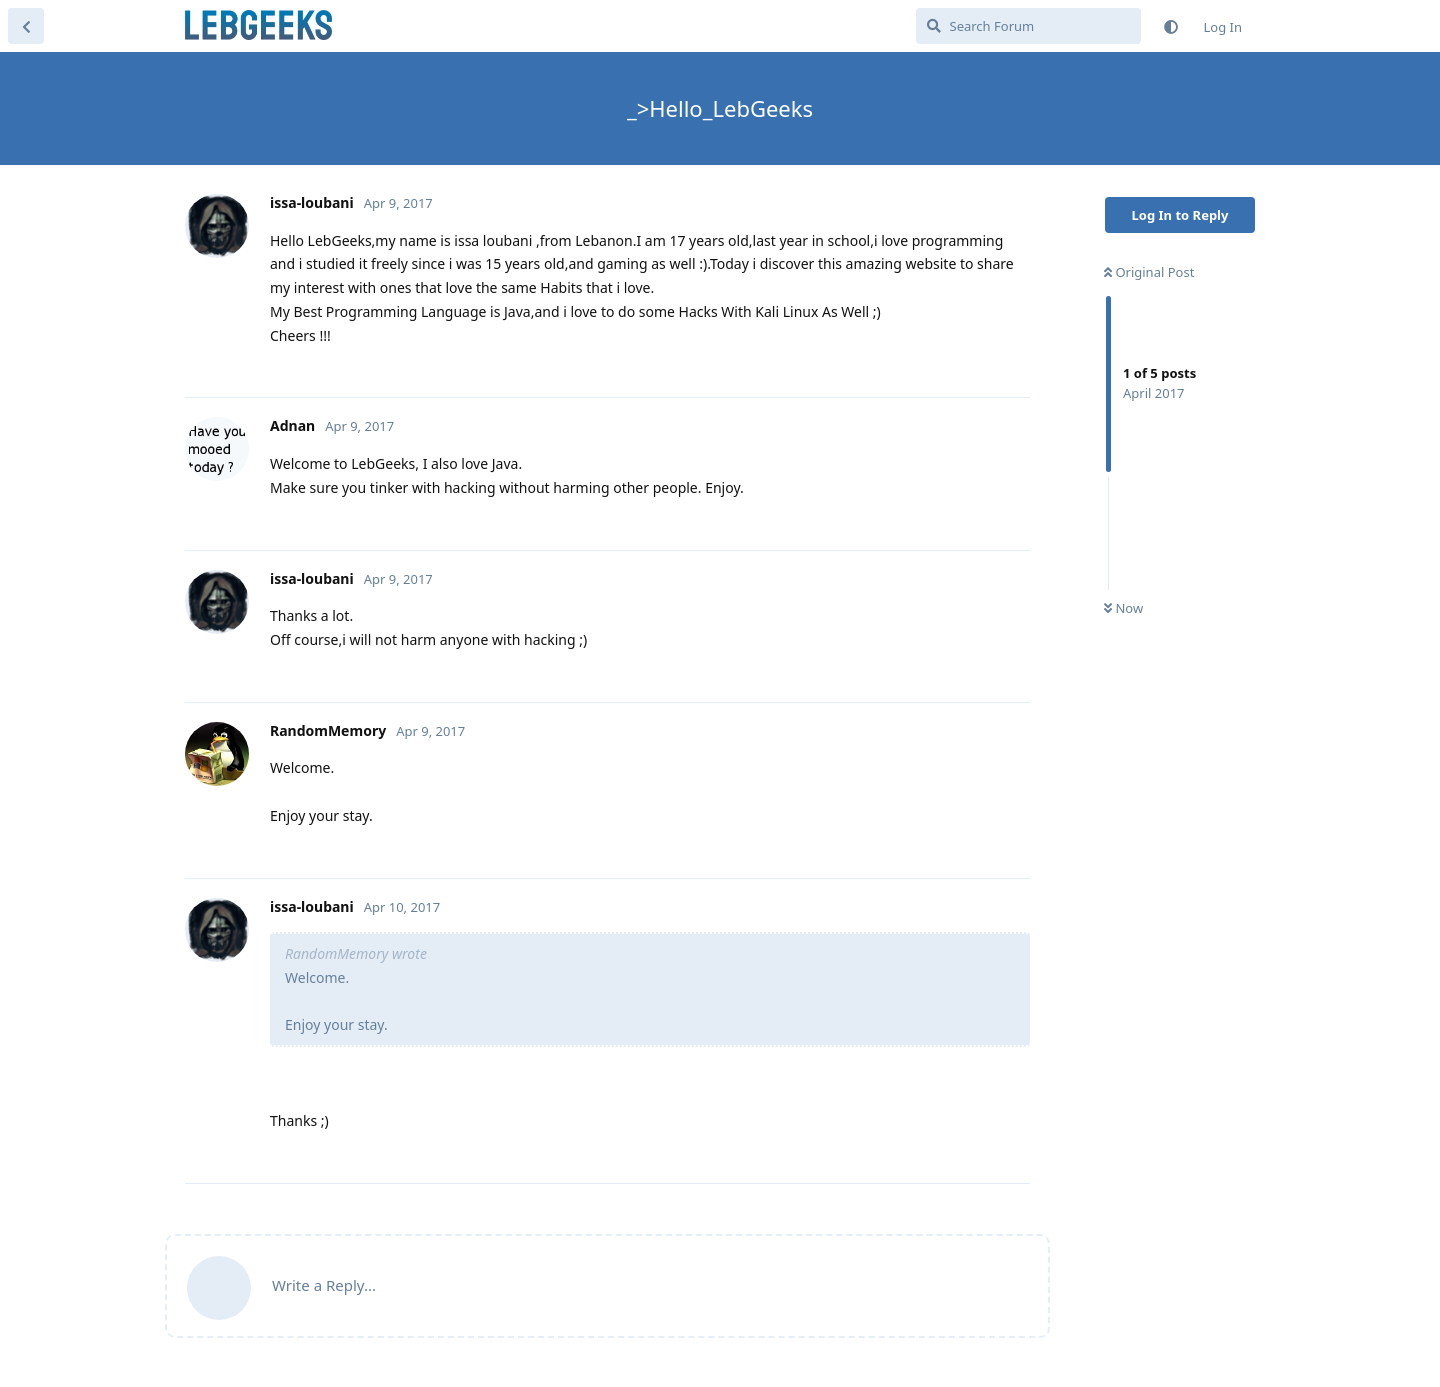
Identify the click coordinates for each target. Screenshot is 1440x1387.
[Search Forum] (1028, 26)
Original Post (1149, 272)
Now (1123, 608)
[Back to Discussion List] (26, 26)
